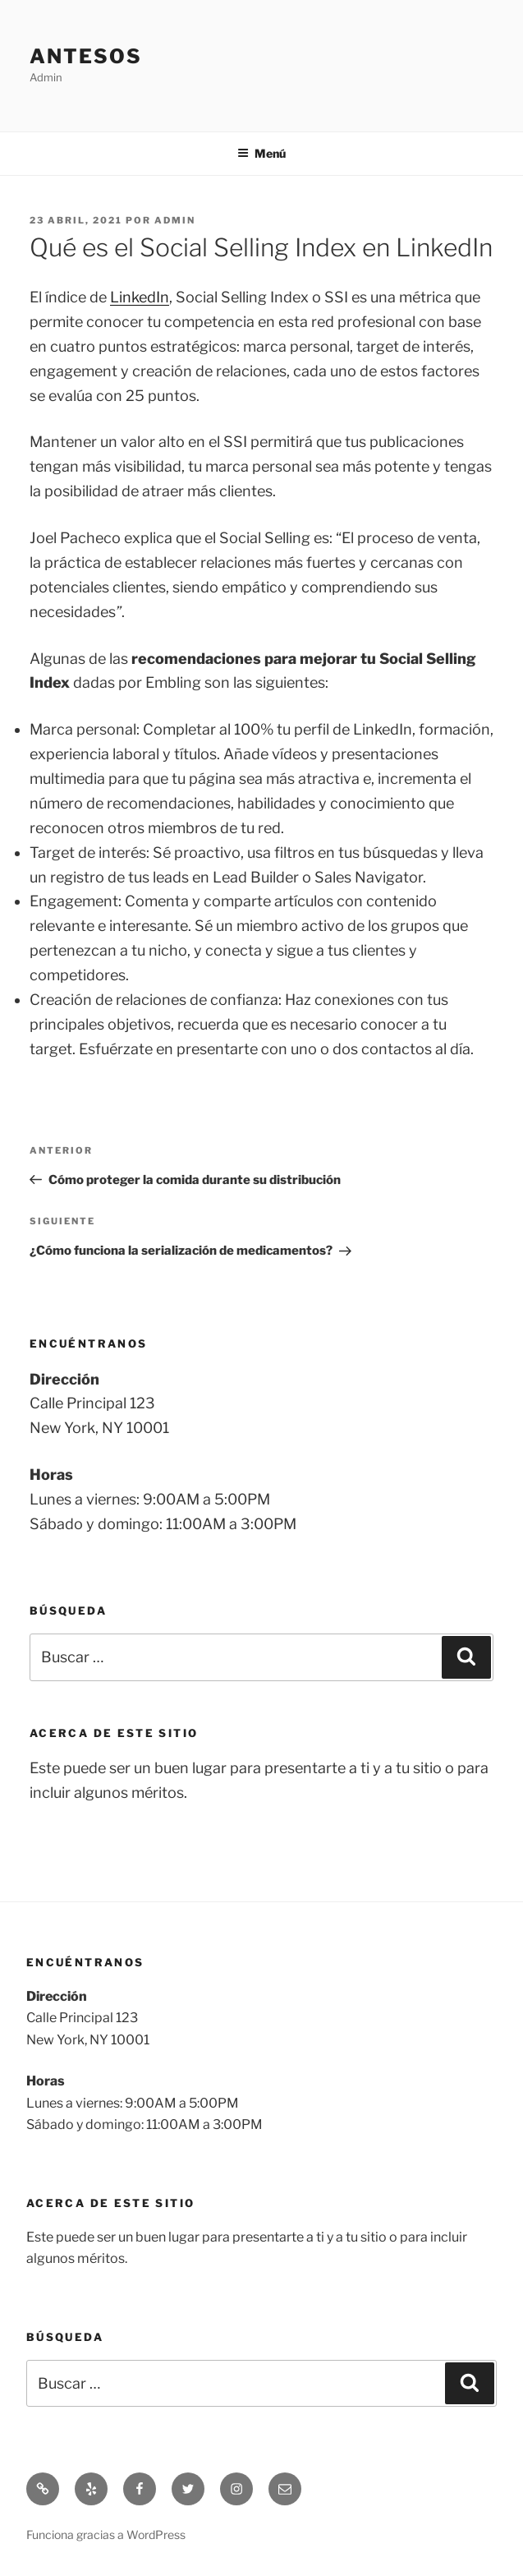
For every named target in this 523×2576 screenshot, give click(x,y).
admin (174, 220)
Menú (261, 153)
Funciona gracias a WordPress (106, 2534)
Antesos (85, 56)
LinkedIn (139, 297)
